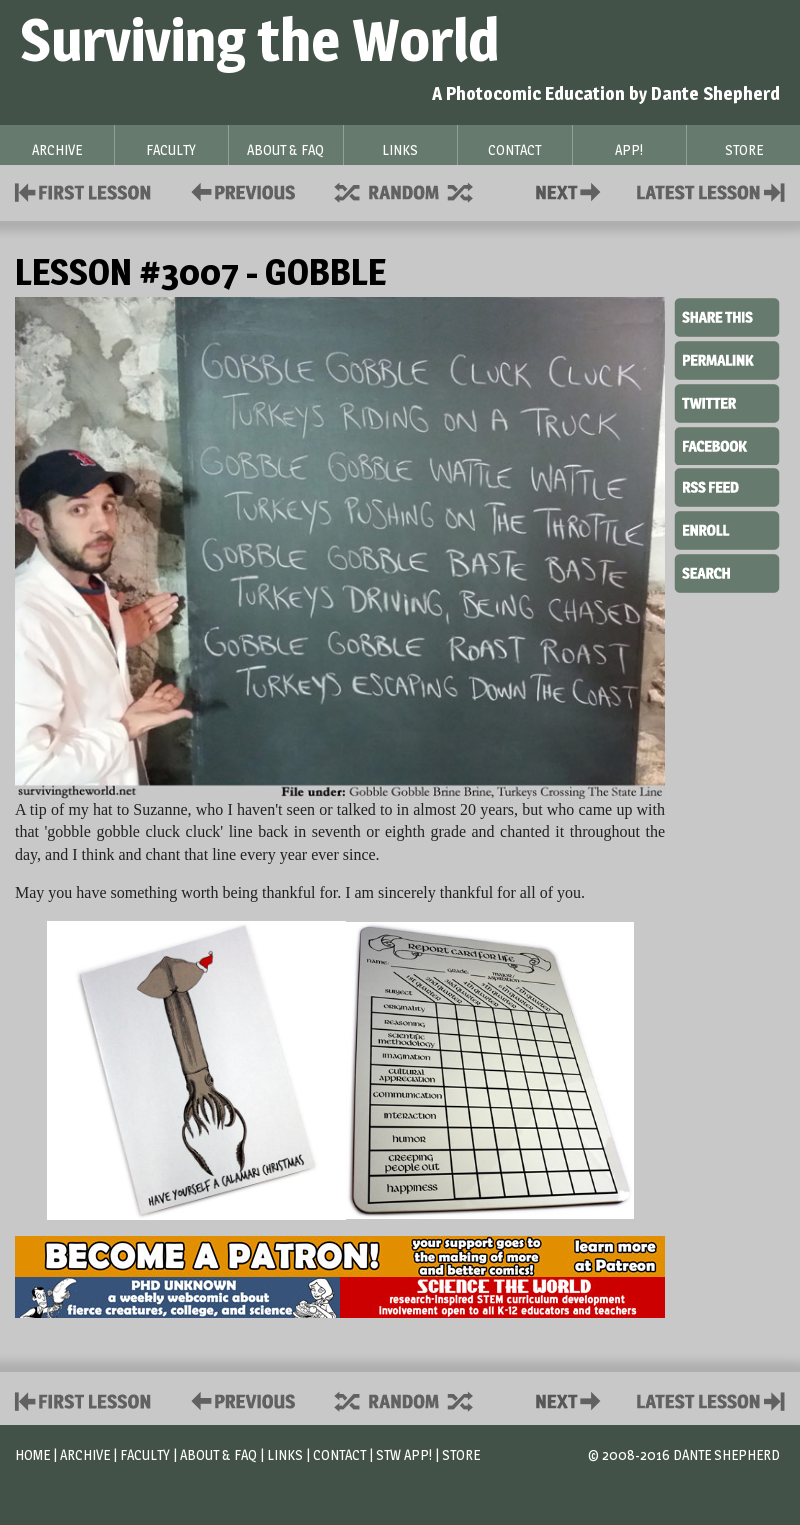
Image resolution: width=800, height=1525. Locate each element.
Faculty (145, 1454)
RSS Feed (727, 486)
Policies (239, 190)
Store (461, 1454)
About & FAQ (218, 1454)
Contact (572, 190)
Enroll (727, 528)
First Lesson (83, 190)
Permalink (727, 360)
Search (727, 571)
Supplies (417, 190)
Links (285, 1454)
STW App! (404, 1454)
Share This (727, 318)
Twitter (727, 402)
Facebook (727, 444)
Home (32, 1454)
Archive (85, 1454)
